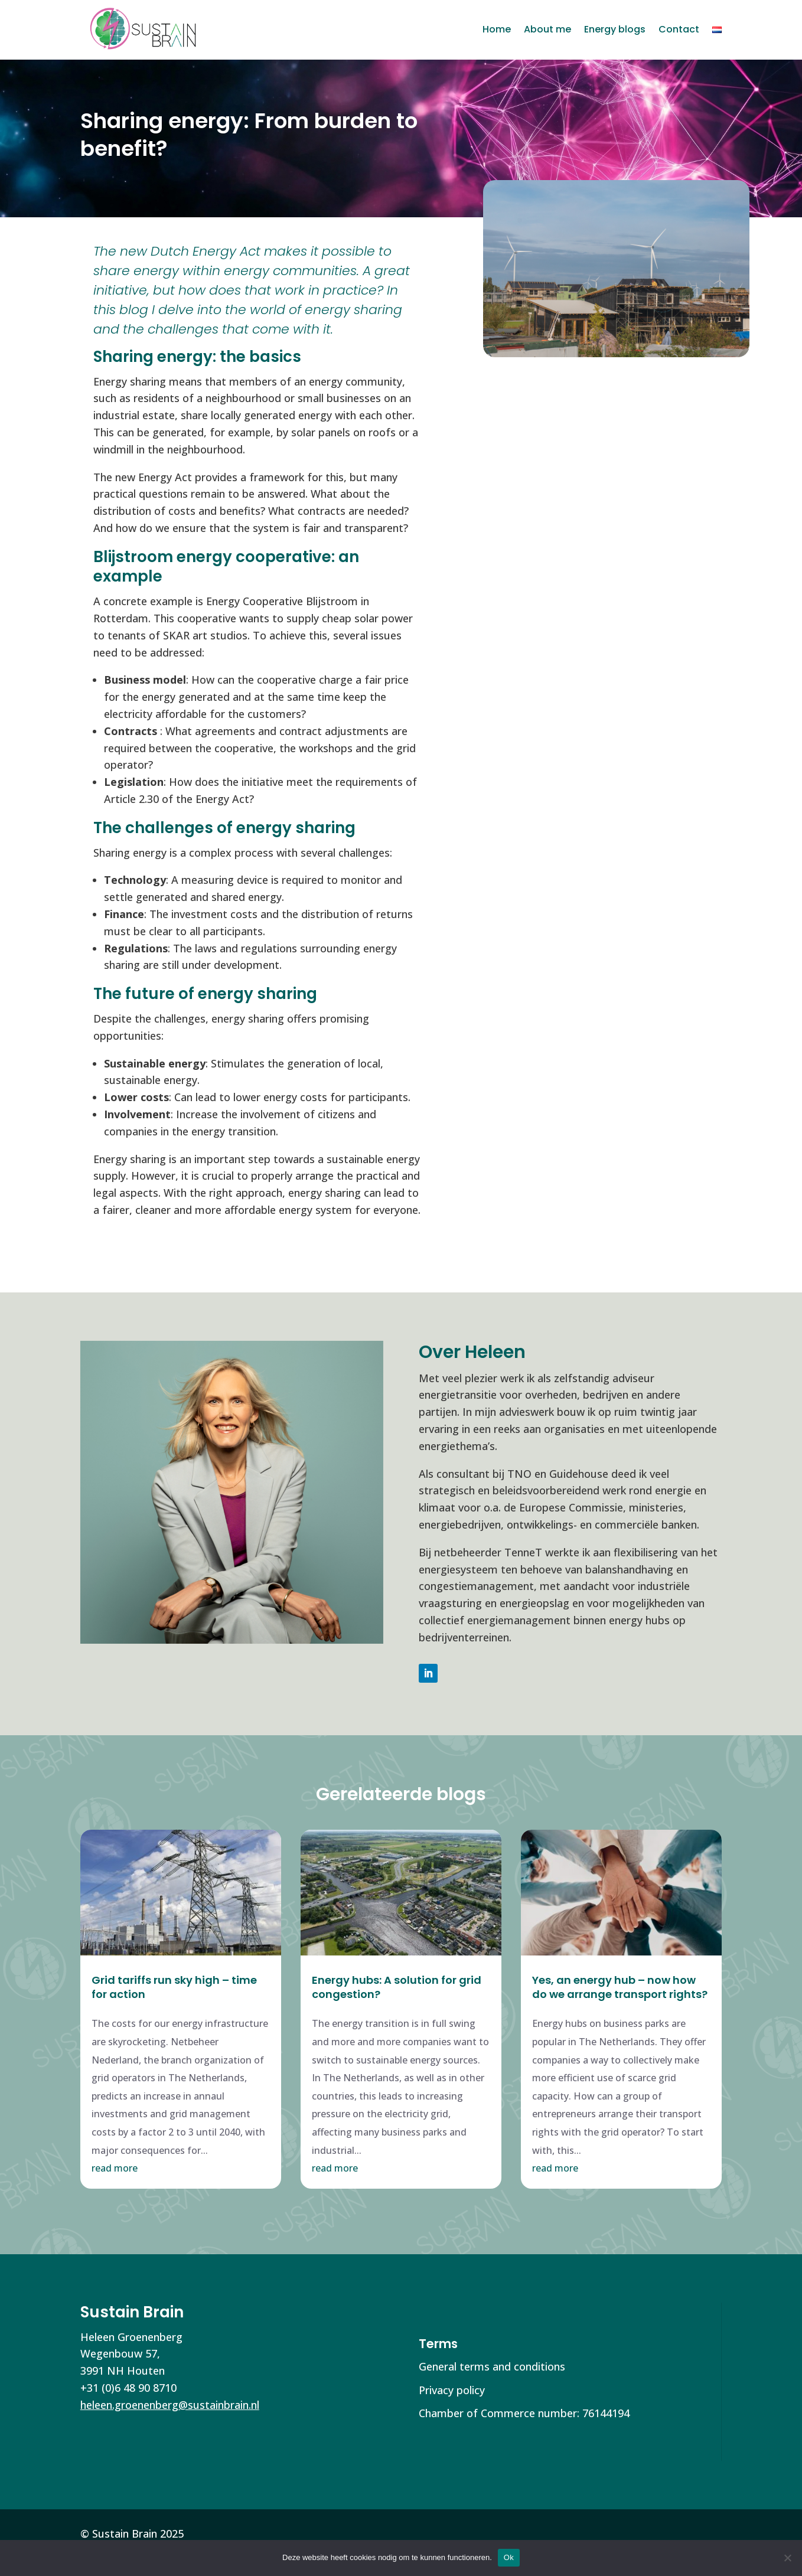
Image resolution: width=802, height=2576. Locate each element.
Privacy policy (452, 2390)
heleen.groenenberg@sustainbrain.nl (169, 2405)
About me (547, 29)
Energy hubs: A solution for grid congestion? (396, 1987)
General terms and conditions (492, 2366)
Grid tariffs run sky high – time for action (174, 1987)
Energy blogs (614, 29)
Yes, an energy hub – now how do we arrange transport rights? (620, 1987)
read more (115, 2168)
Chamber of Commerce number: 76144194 (524, 2413)
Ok (509, 2557)
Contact (678, 29)
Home (496, 29)
